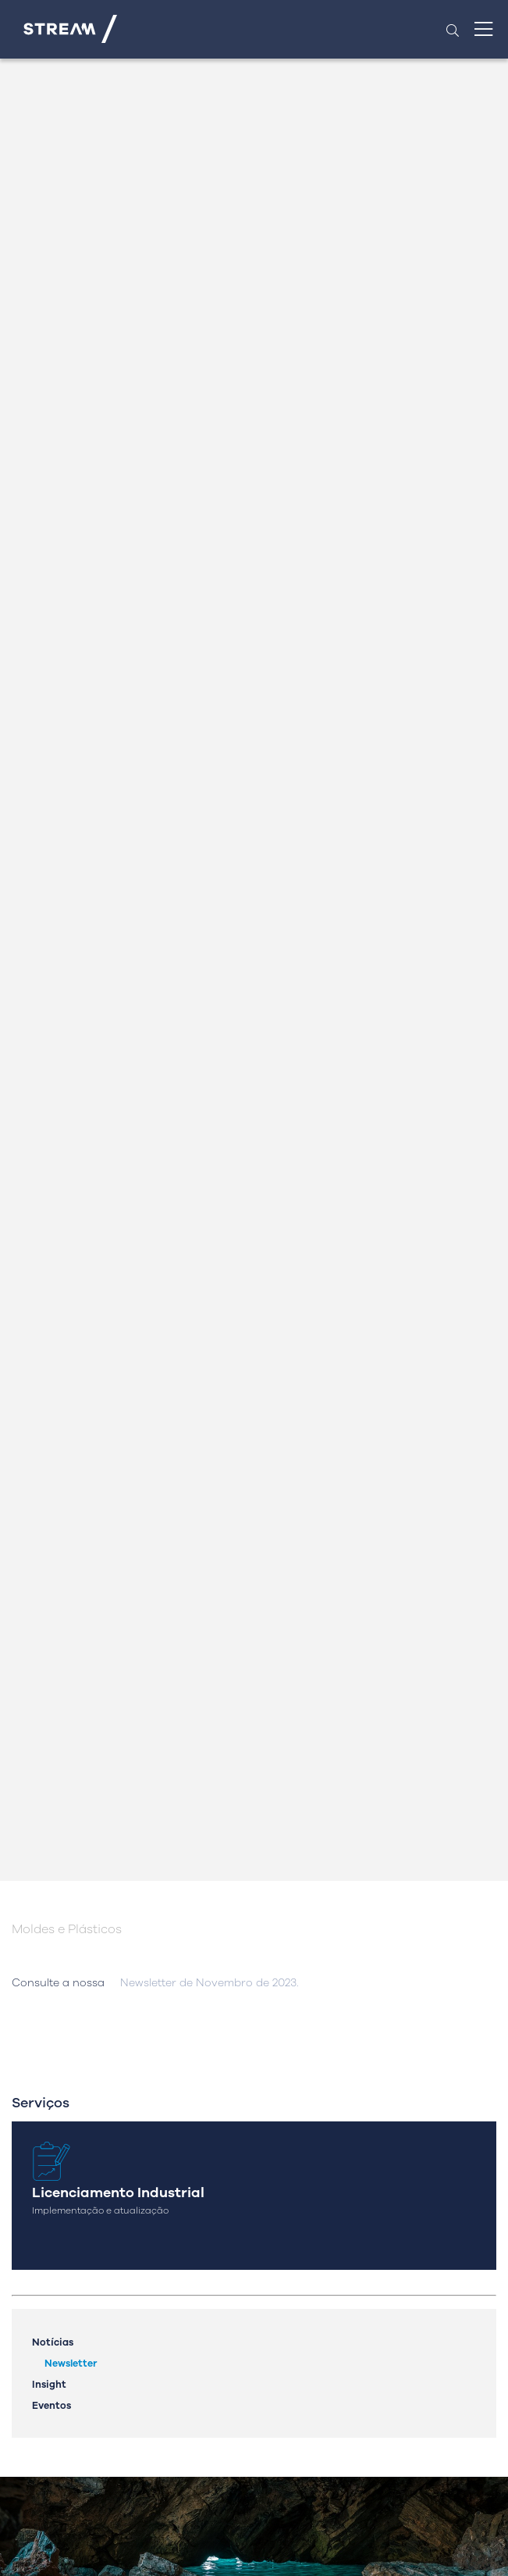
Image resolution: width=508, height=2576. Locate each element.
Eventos (51, 2405)
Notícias (52, 2342)
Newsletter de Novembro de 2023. (209, 1982)
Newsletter (70, 2363)
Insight (49, 2384)
